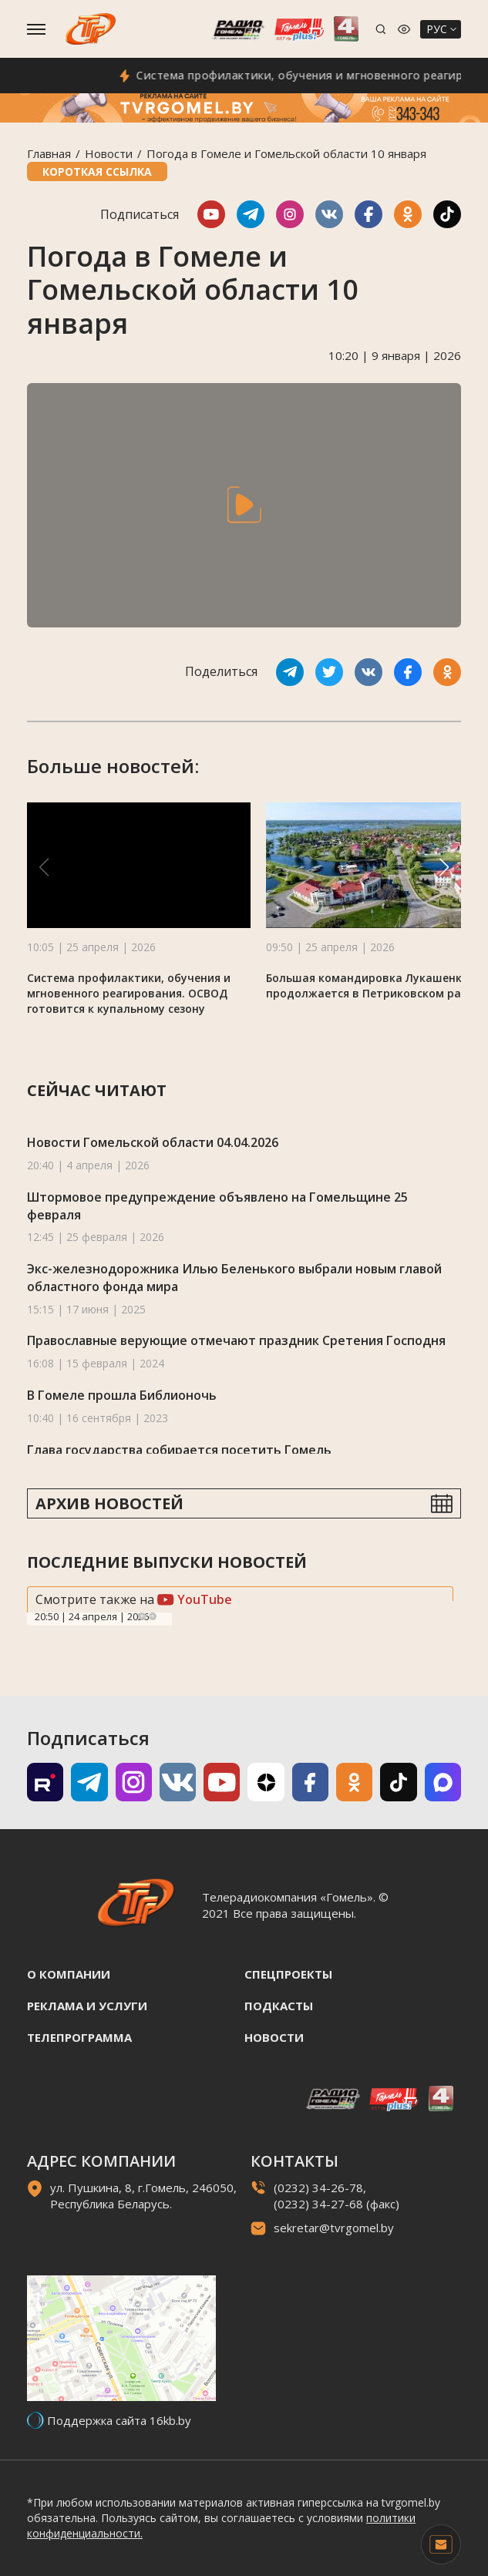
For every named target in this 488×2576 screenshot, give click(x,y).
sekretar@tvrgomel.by (334, 2227)
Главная (49, 153)
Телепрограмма (79, 2037)
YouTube (194, 1599)
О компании (68, 1974)
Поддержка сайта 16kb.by (119, 2420)
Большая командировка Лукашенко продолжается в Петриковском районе (377, 985)
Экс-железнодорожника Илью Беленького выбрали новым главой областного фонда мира (234, 1277)
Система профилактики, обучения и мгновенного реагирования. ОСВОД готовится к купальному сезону (129, 993)
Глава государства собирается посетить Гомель (179, 1449)
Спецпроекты (288, 1974)
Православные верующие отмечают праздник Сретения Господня (236, 1340)
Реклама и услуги (87, 2005)
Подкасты (278, 2005)
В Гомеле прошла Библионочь (122, 1395)
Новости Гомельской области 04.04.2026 (152, 1142)
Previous (142, 1616)
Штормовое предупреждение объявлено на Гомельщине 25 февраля (217, 1206)
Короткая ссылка (97, 171)
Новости (109, 153)
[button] (444, 867)
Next (152, 1616)
